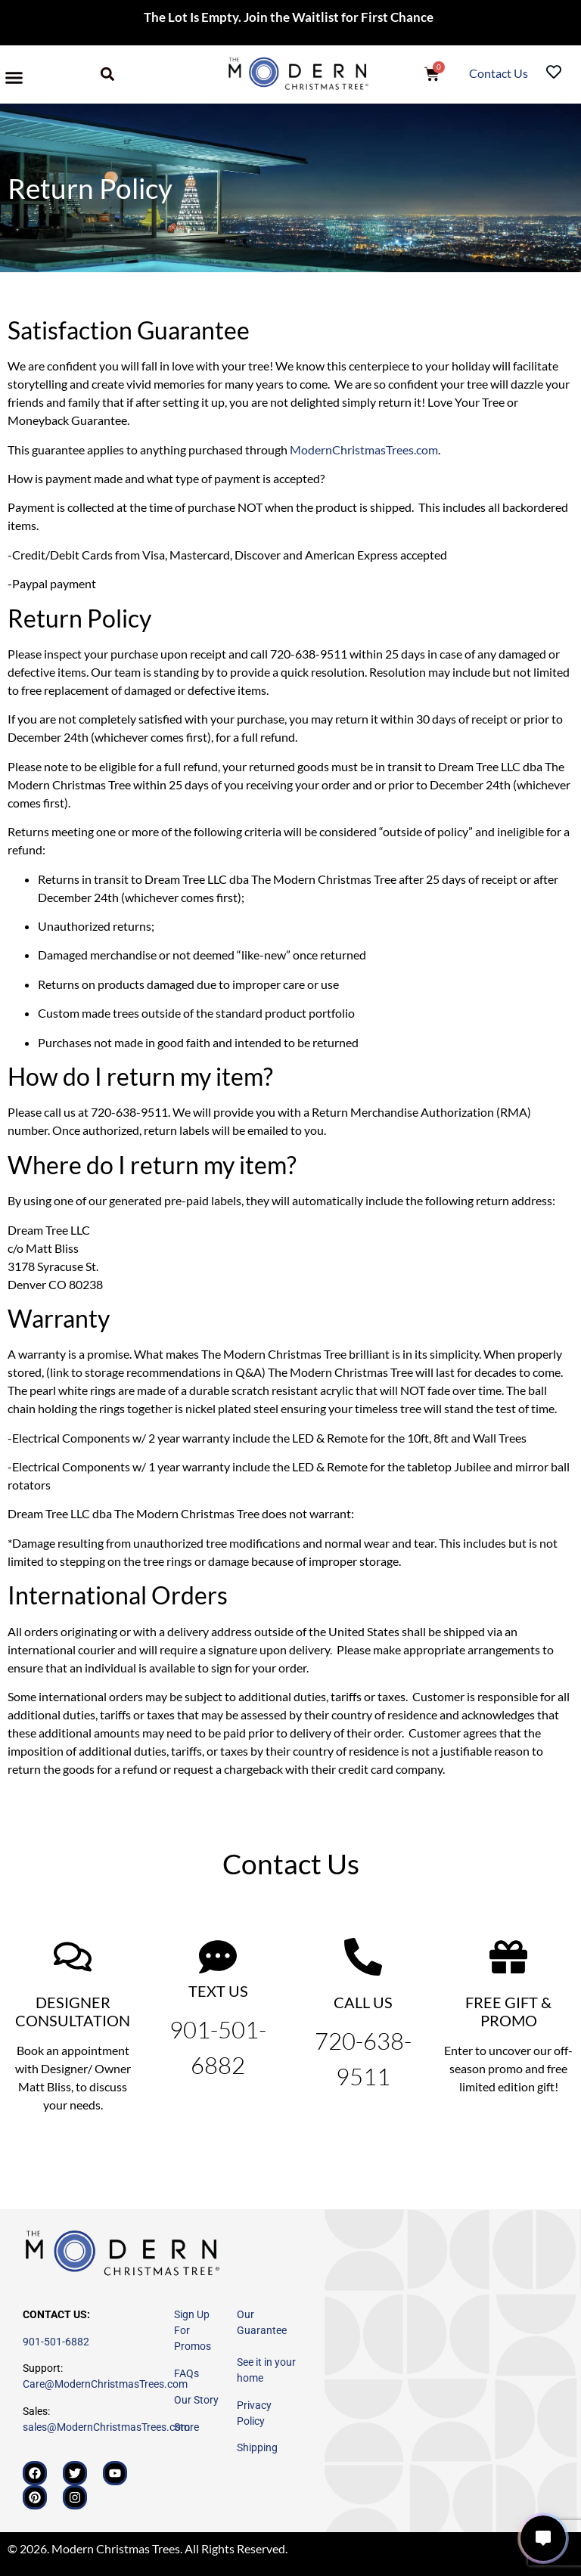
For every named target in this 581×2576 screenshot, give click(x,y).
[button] (14, 78)
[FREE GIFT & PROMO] (508, 1957)
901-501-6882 (56, 2342)
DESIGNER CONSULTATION (72, 2011)
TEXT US (218, 1991)
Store (186, 2427)
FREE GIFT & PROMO (508, 2011)
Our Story (196, 2400)
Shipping (257, 2447)
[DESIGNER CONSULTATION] (73, 1957)
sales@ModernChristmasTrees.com (106, 2427)
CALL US (363, 2002)
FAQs (186, 2373)
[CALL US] (363, 1957)
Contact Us (499, 73)
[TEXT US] (218, 1957)
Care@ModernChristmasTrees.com (105, 2384)
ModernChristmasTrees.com (364, 449)
